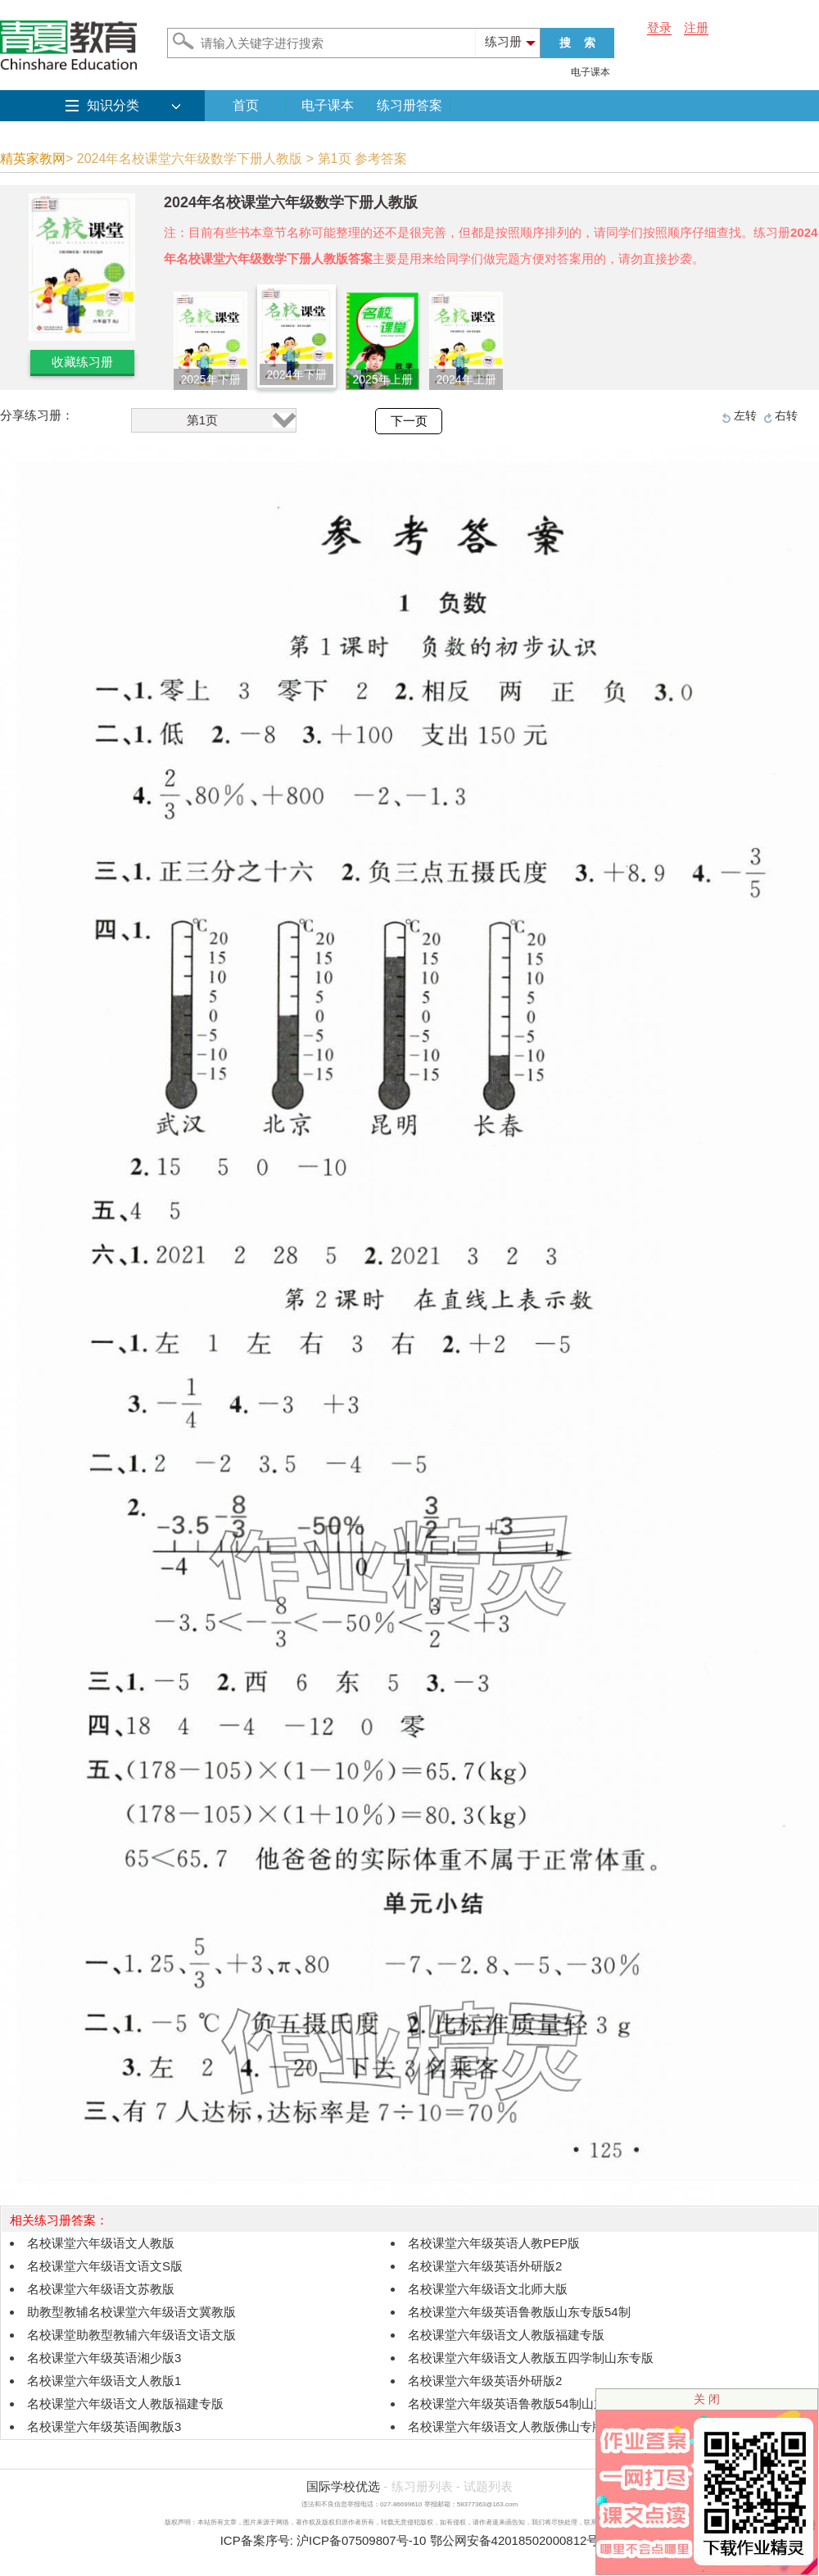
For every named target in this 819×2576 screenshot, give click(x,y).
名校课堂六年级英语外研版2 (485, 2266)
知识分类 (113, 105)
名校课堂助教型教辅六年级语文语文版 (131, 2335)
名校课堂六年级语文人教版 (100, 2243)
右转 (786, 415)
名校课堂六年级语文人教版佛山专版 (506, 2426)
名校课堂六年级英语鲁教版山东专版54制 (519, 2312)
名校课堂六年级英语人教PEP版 (494, 2243)
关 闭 (707, 2399)
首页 (246, 105)
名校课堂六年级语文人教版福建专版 (506, 2335)
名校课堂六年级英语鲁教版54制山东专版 (519, 2403)
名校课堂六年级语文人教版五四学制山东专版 (531, 2358)
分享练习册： (37, 415)
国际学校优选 (343, 2486)
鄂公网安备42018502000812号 (515, 2540)
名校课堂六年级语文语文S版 (105, 2266)
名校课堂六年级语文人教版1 (104, 2381)
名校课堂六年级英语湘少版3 (104, 2358)
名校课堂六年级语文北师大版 (488, 2289)
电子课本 (590, 72)
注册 (696, 27)
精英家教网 (33, 159)
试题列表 (488, 2486)
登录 (659, 27)
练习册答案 (409, 105)
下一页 (409, 421)
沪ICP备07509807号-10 (361, 2540)
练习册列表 (422, 2486)
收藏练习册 (82, 362)
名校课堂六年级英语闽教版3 (104, 2426)
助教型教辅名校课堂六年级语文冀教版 (131, 2312)
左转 (745, 415)
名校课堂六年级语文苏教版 (100, 2289)
